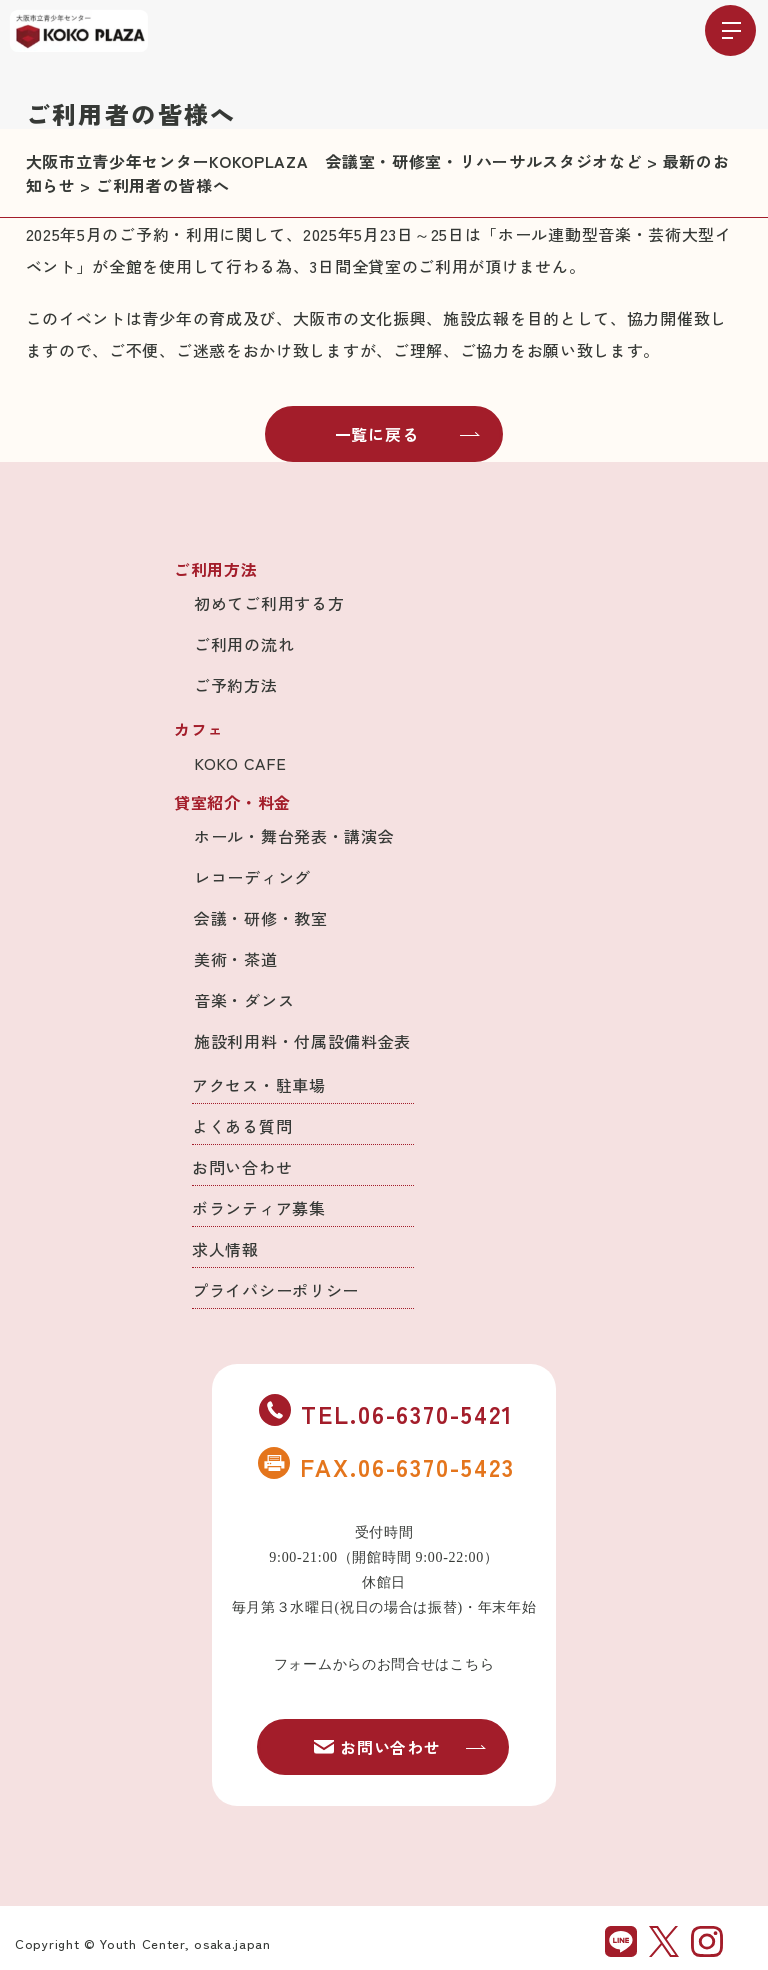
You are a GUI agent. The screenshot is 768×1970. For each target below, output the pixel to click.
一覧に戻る (408, 434)
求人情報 (225, 1249)
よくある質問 (242, 1126)
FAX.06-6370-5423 (386, 1466)
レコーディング (252, 877)
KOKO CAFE (240, 763)
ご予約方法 (236, 685)
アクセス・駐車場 (259, 1085)
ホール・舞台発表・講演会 (294, 836)
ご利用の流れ (244, 644)
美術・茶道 (236, 959)
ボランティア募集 (259, 1208)
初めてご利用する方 (269, 603)
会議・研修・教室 (261, 918)
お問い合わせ (242, 1167)
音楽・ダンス (244, 1000)
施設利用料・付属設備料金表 (302, 1041)
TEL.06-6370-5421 (386, 1413)
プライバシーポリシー (275, 1290)
